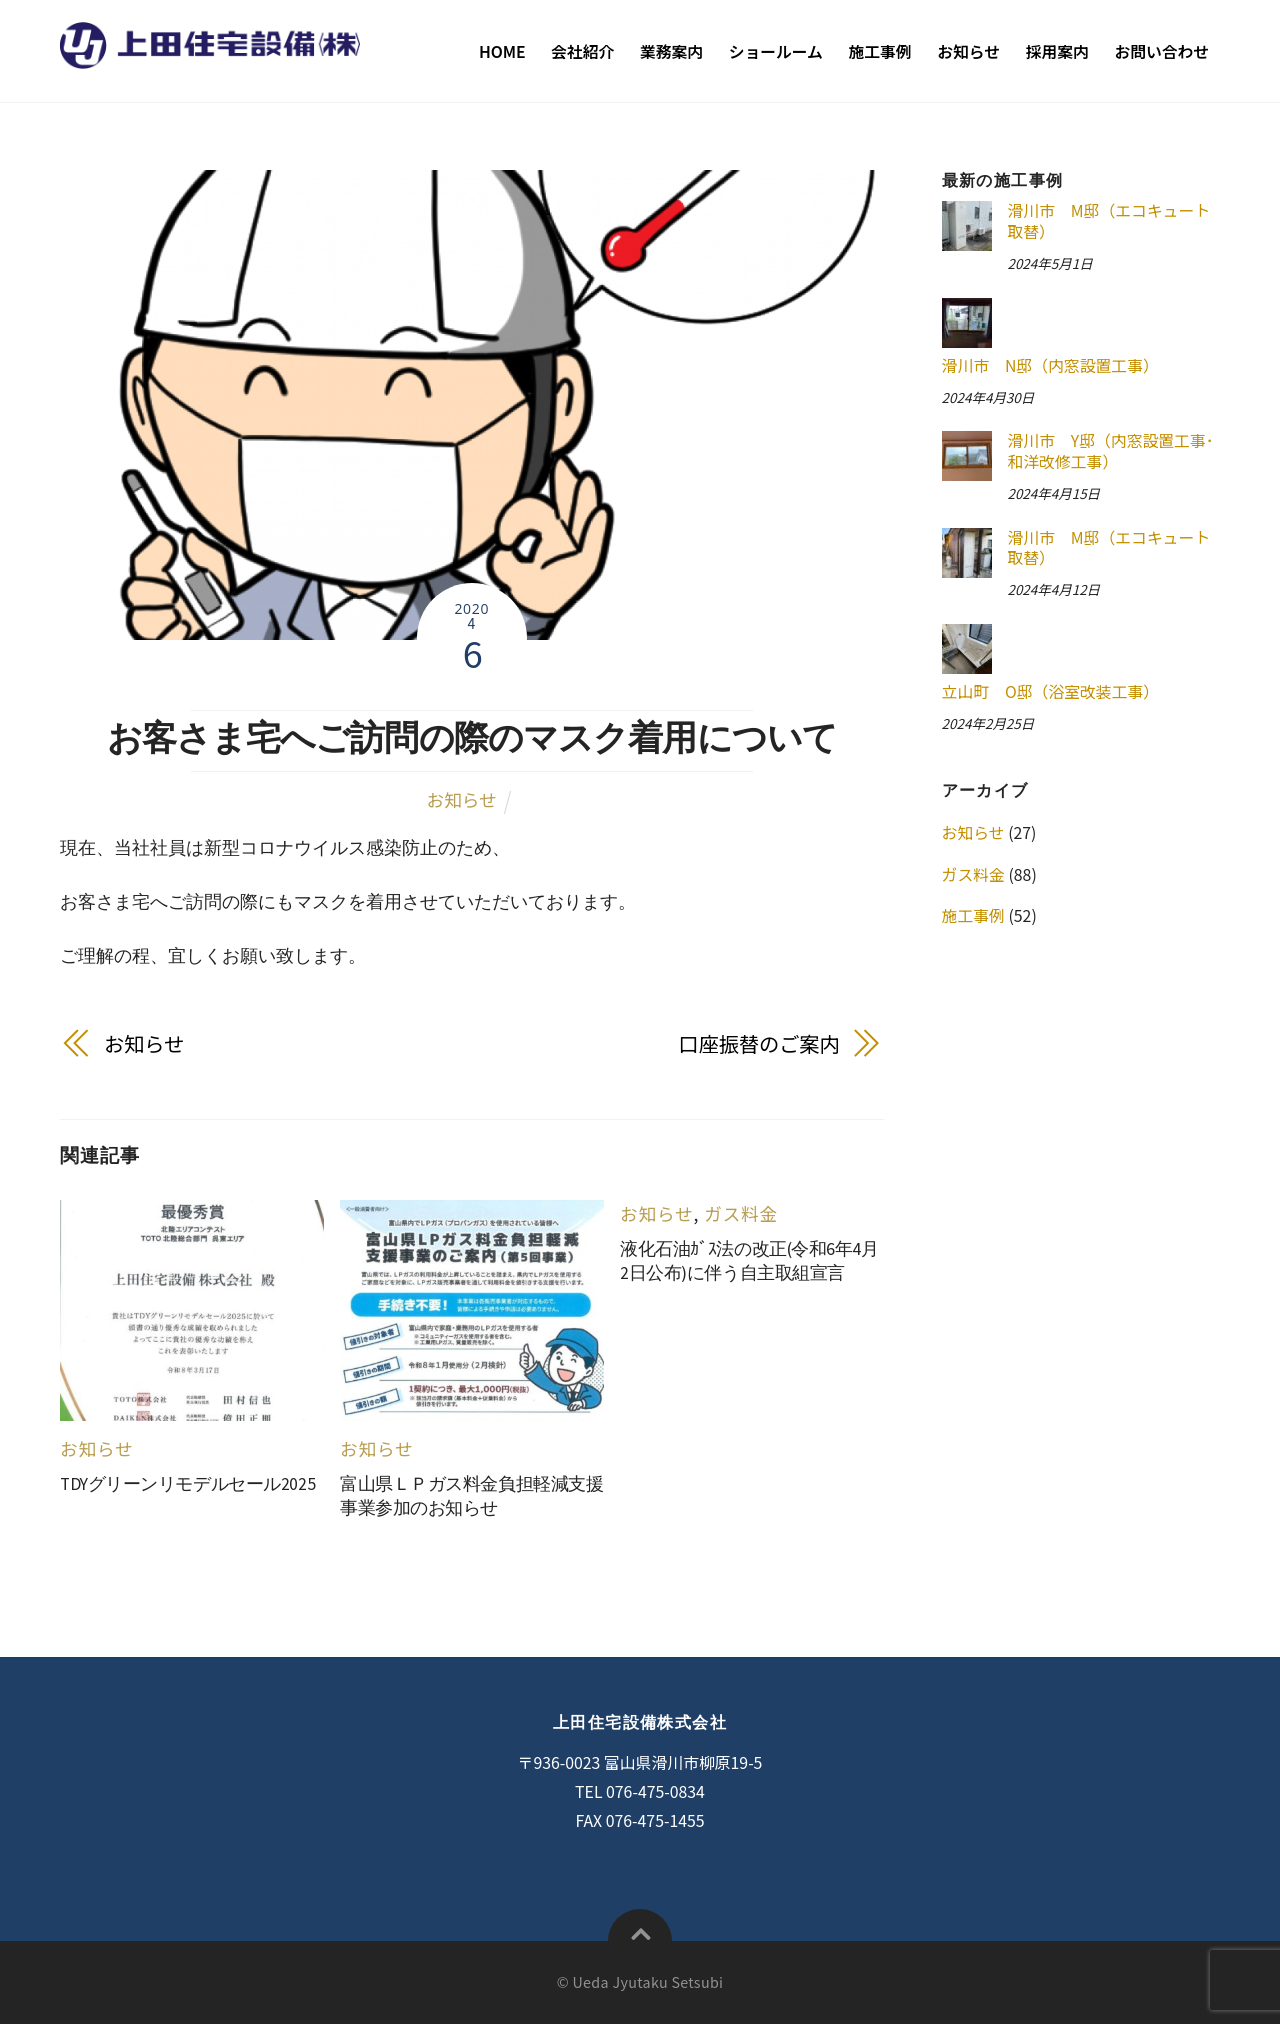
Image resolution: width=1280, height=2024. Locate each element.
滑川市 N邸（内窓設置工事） (1050, 365)
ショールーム (776, 51)
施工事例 (880, 51)
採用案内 (1057, 51)
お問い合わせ (1161, 51)
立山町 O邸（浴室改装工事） (1051, 691)
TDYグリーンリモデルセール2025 (187, 1484)
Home (502, 51)
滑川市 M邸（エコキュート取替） (1108, 221)
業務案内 (671, 51)
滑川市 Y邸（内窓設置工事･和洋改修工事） (1110, 451)
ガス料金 (741, 1213)
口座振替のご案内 (759, 1043)
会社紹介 (582, 51)
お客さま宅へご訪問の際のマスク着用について (472, 737)
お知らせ (968, 51)
